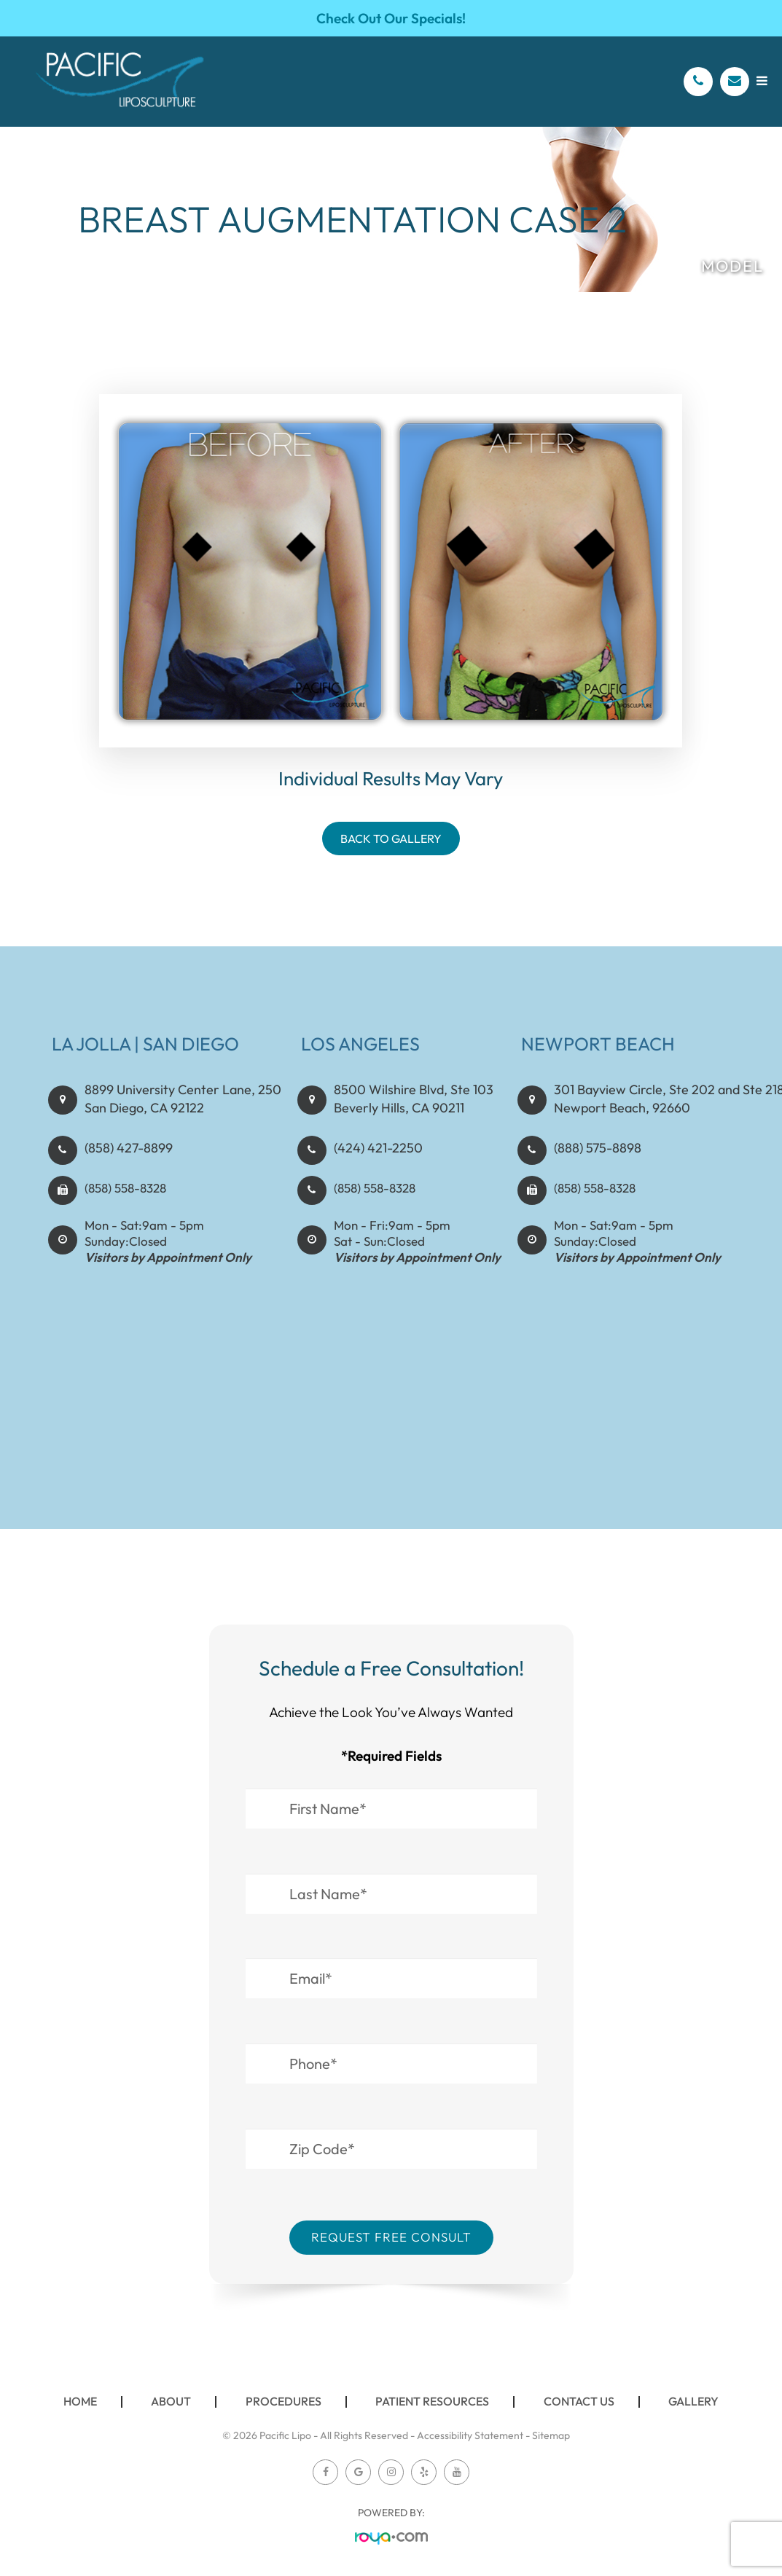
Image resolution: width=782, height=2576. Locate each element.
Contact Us (579, 2401)
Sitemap (551, 2435)
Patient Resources (432, 2401)
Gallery (693, 2401)
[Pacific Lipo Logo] (120, 81)
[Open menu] (761, 80)
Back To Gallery (391, 838)
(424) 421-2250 (375, 1163)
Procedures (283, 2401)
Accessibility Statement (470, 2435)
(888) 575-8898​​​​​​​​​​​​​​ (595, 1163)
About (171, 2401)
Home (80, 2401)
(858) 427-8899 (126, 1163)
